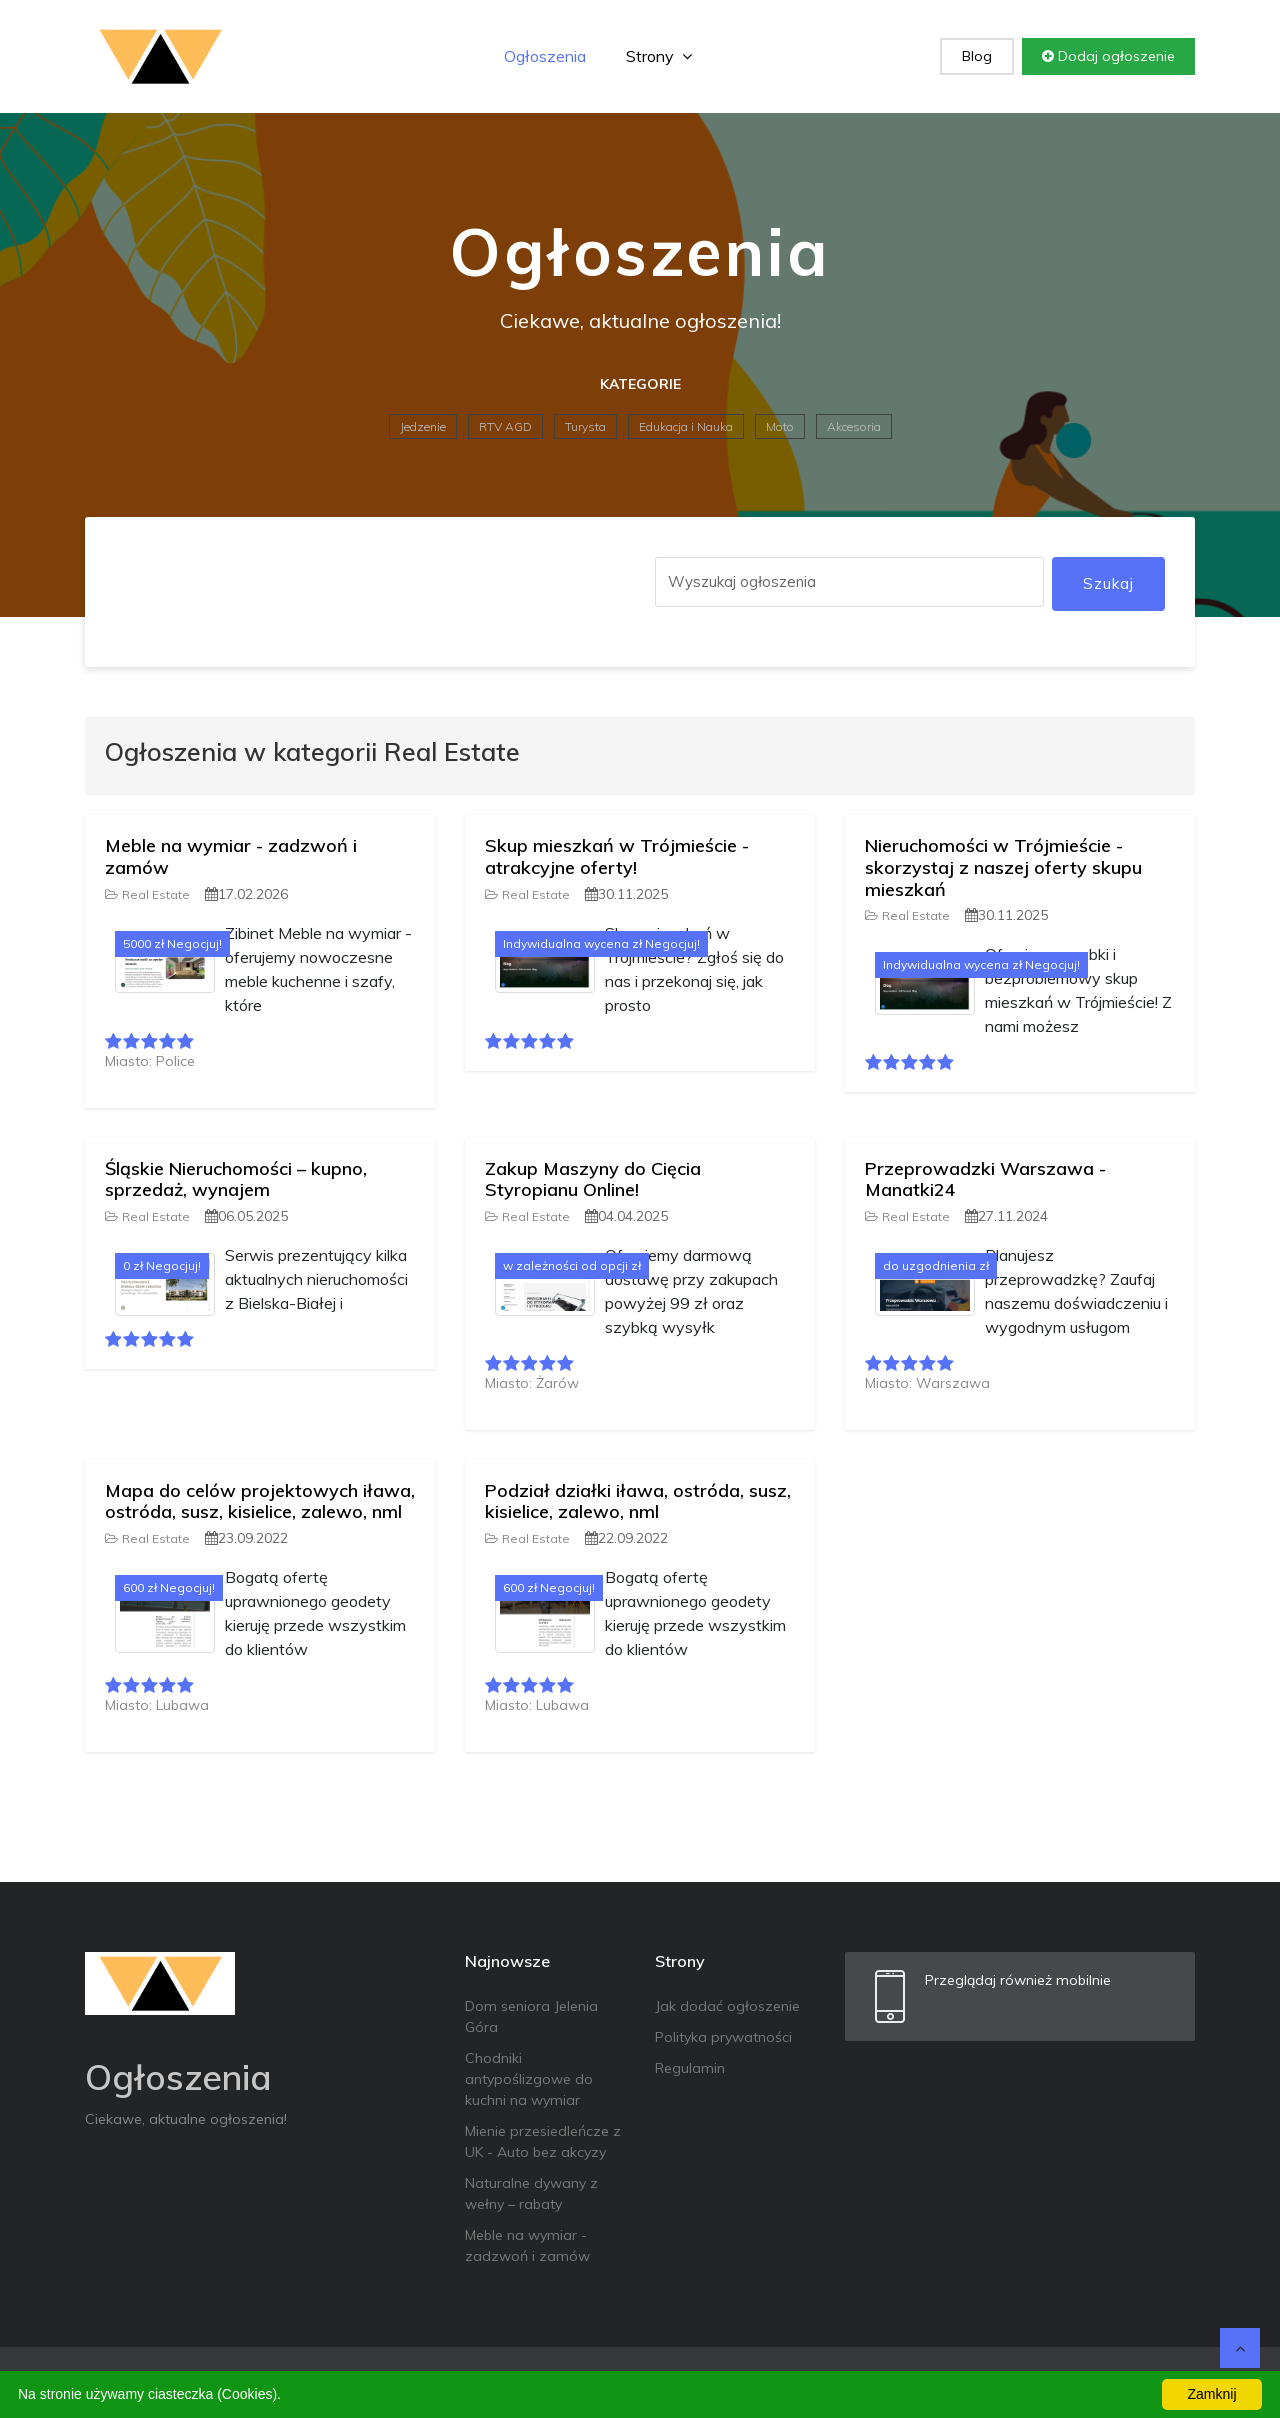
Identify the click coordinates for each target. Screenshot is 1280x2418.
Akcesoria (854, 426)
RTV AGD (505, 426)
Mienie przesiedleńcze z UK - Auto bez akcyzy (543, 2141)
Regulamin (690, 2068)
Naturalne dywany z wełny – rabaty (531, 2193)
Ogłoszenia (545, 56)
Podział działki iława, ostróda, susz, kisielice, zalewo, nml (638, 1501)
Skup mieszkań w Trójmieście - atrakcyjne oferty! (617, 856)
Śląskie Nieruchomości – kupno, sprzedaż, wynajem (236, 1179)
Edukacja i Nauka (686, 426)
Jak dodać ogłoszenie (727, 2006)
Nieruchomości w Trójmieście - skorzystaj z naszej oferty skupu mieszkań (1003, 867)
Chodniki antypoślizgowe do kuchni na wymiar (529, 2079)
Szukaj (1108, 583)
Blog (977, 56)
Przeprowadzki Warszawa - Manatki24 (985, 1179)
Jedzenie (423, 426)
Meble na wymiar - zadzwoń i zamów (231, 856)
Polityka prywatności (723, 2037)
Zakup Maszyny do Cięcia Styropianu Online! (593, 1179)
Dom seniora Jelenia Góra (531, 2016)
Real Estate (147, 894)
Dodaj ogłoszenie (1108, 56)
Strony (659, 56)
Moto (780, 426)
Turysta (585, 426)
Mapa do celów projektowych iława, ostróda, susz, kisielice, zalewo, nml (260, 1501)
